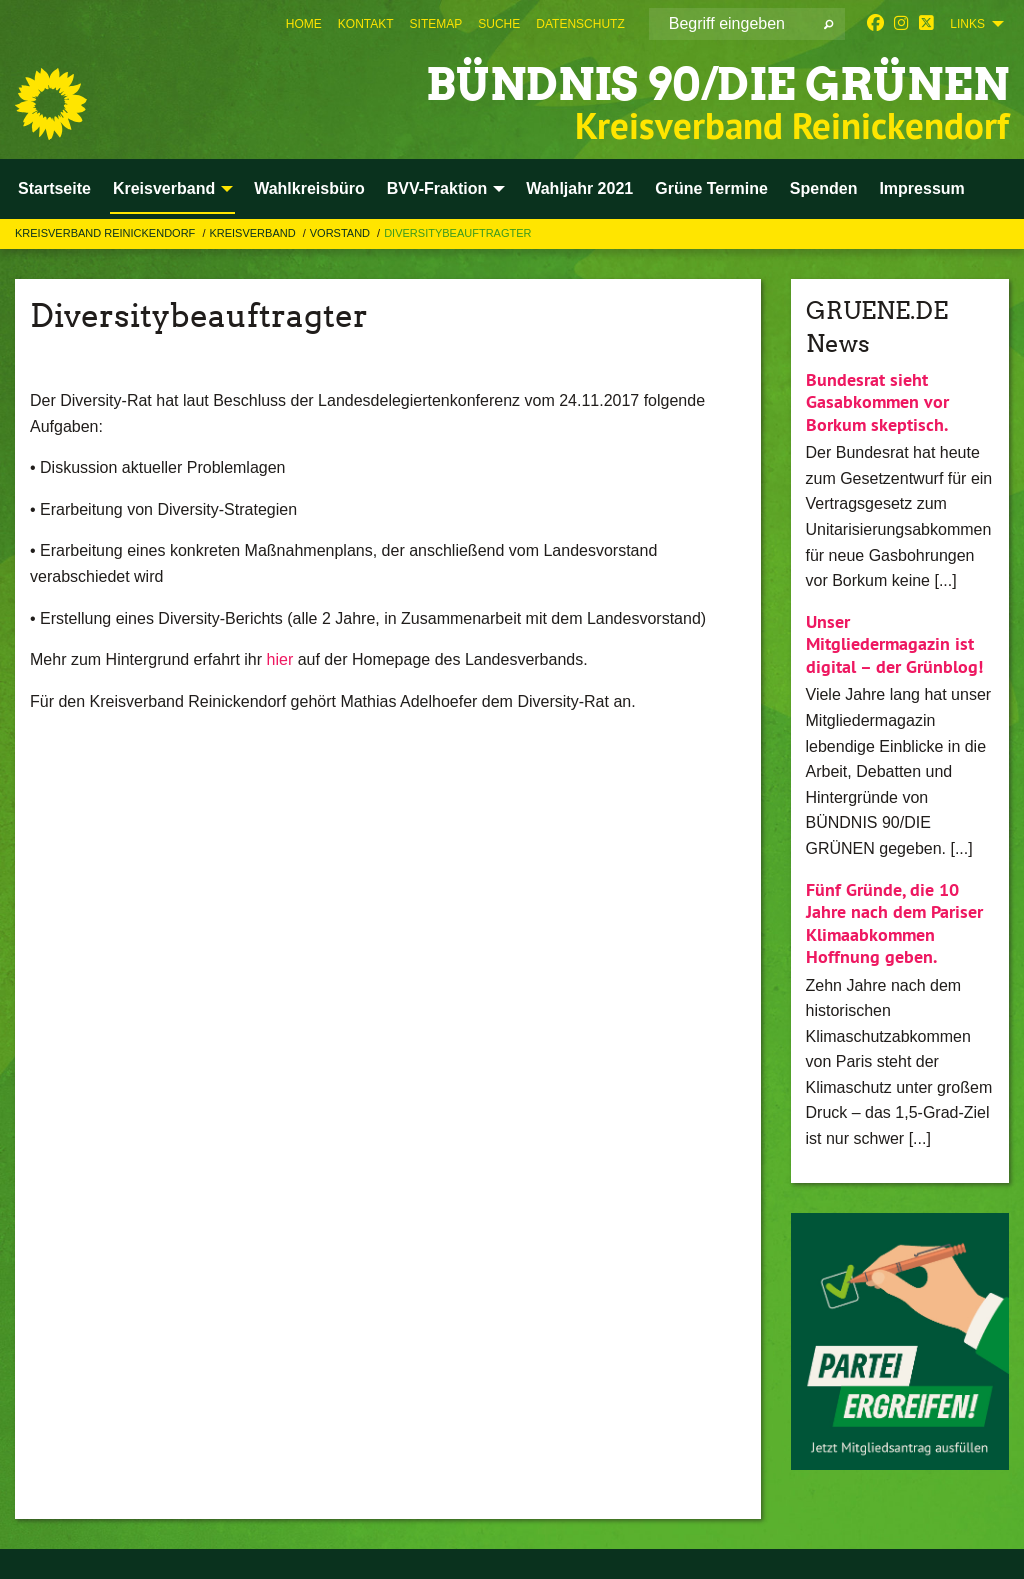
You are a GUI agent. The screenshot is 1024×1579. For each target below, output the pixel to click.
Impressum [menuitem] (921, 188)
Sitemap (436, 24)
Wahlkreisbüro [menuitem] (309, 188)
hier (280, 659)
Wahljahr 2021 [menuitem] (579, 188)
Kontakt (366, 24)
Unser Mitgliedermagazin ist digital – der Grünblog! (894, 644)
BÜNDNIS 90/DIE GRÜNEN (717, 84)
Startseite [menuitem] (54, 188)
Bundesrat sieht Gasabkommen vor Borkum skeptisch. (877, 402)
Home (304, 24)
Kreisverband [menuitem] (164, 188)
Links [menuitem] (967, 24)
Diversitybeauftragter (457, 233)
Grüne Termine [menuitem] (711, 188)
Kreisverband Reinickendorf (106, 233)
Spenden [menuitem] (824, 188)
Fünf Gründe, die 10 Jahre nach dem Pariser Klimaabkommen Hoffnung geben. (894, 923)
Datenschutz (580, 24)
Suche (499, 24)
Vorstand (341, 233)
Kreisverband (253, 233)
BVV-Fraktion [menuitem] (437, 188)
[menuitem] (304, 24)
